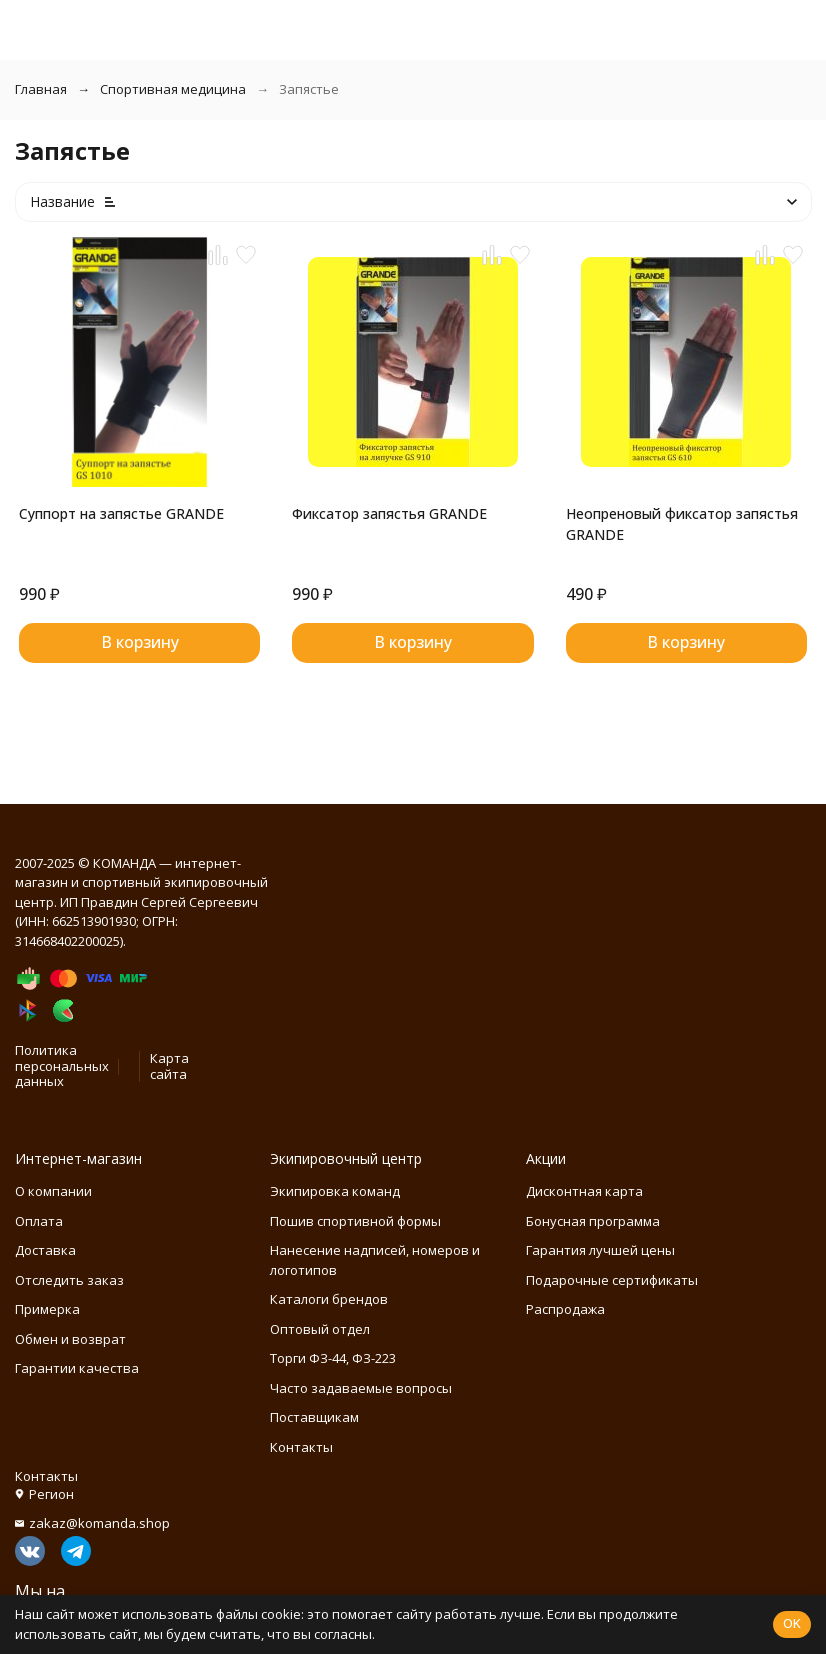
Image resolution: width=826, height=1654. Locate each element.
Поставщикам (314, 1417)
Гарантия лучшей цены (600, 1250)
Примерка (47, 1309)
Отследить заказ (69, 1280)
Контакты (301, 1447)
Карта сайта (169, 1066)
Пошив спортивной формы (355, 1221)
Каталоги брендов (329, 1299)
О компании (53, 1191)
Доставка (45, 1250)
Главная (41, 89)
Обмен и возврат (70, 1339)
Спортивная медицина (173, 89)
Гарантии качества (77, 1368)
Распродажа (565, 1309)
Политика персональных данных (62, 1065)
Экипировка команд (335, 1191)
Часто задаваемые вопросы (361, 1388)
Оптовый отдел (320, 1329)
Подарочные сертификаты (612, 1280)
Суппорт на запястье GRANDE (121, 513)
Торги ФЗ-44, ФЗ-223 (333, 1358)
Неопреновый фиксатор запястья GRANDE (682, 524)
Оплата (39, 1221)
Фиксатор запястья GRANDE (389, 513)
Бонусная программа (593, 1221)
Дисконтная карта (584, 1191)
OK (792, 1623)
